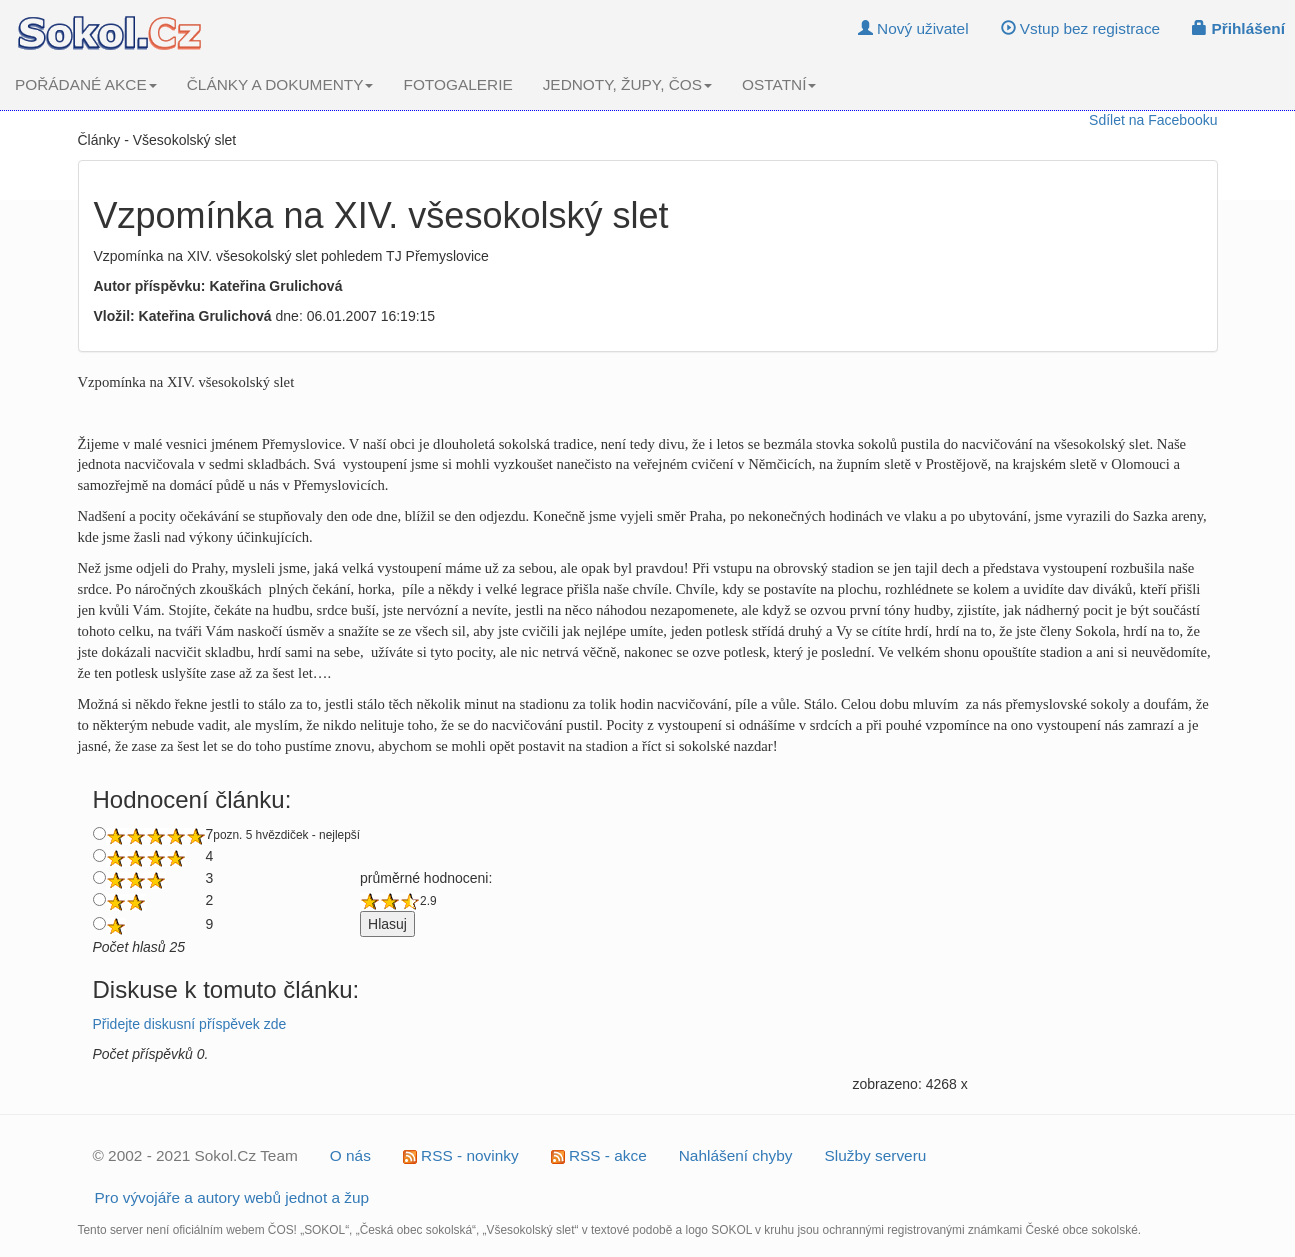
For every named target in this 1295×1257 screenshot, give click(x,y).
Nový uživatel (913, 28)
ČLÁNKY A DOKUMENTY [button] (280, 84)
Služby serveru (876, 1155)
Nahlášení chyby (736, 1155)
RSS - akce (599, 1155)
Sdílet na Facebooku (1153, 120)
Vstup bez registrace (1081, 28)
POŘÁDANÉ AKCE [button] (86, 84)
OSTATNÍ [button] (779, 84)
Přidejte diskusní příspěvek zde (190, 1024)
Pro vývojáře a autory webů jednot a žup (232, 1197)
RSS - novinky (461, 1155)
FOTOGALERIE (457, 84)
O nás (350, 1155)
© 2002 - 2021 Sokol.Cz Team (195, 1155)
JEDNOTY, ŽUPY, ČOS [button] (627, 84)
